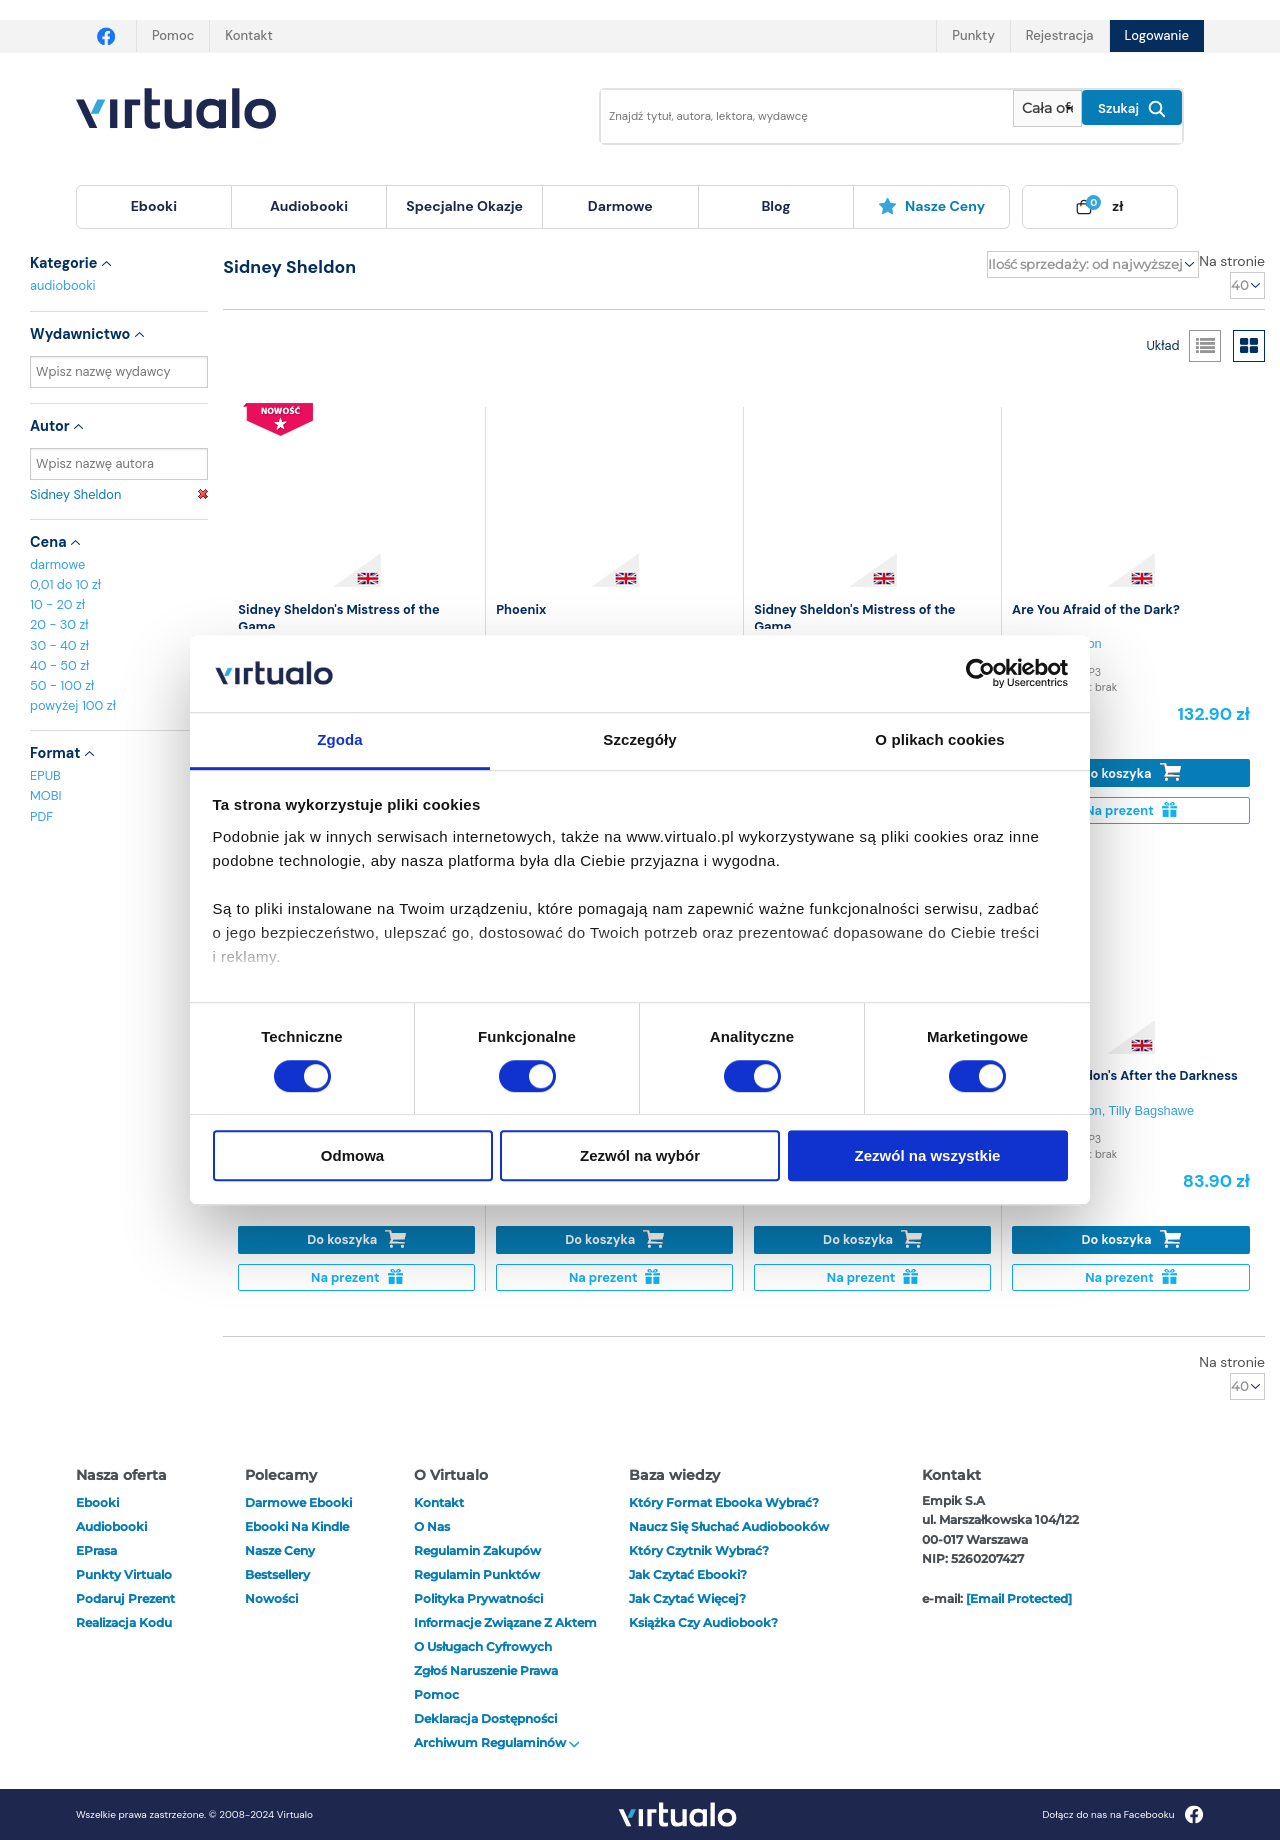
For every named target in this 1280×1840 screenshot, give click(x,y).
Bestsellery (277, 1574)
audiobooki (63, 285)
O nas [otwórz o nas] (432, 1526)
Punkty (973, 35)
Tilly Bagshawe (1152, 1110)
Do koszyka (1131, 772)
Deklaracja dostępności (485, 1718)
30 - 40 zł (59, 645)
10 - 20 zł (57, 604)
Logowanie (1157, 35)
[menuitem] (154, 207)
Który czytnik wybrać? (699, 1550)
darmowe (620, 206)
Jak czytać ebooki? (688, 1574)
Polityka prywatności (478, 1598)
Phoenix (521, 609)
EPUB (45, 775)
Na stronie (1232, 261)
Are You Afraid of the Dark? (1096, 609)
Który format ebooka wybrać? (724, 1502)
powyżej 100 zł (73, 705)
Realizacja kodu (124, 1622)
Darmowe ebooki (298, 1502)
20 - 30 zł (59, 624)
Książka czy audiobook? (703, 1622)
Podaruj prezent (125, 1598)
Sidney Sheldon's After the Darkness (1125, 1075)
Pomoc (173, 35)
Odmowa (352, 1155)
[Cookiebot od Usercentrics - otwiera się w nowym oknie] (980, 674)
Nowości (271, 1598)
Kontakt (248, 35)
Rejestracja (1060, 35)
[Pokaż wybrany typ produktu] (1047, 108)
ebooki (97, 1502)
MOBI (45, 795)
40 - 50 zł (59, 665)
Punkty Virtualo (124, 1574)
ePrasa (96, 1550)
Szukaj (1132, 109)
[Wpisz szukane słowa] (793, 116)
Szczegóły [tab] (639, 739)
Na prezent (1130, 810)
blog (775, 206)
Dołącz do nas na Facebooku (1122, 1814)
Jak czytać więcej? (687, 1598)
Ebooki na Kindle (297, 1526)
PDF (41, 816)
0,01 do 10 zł (65, 584)
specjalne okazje (464, 206)
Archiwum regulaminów (497, 1742)
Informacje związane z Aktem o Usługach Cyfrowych (505, 1634)
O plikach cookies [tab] (939, 739)
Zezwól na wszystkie (928, 1155)
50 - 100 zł (62, 685)
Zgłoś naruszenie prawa (486, 1670)
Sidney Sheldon (119, 494)
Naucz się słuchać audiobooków (729, 1526)
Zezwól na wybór (640, 1155)
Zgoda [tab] (340, 739)
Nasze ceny (931, 206)
